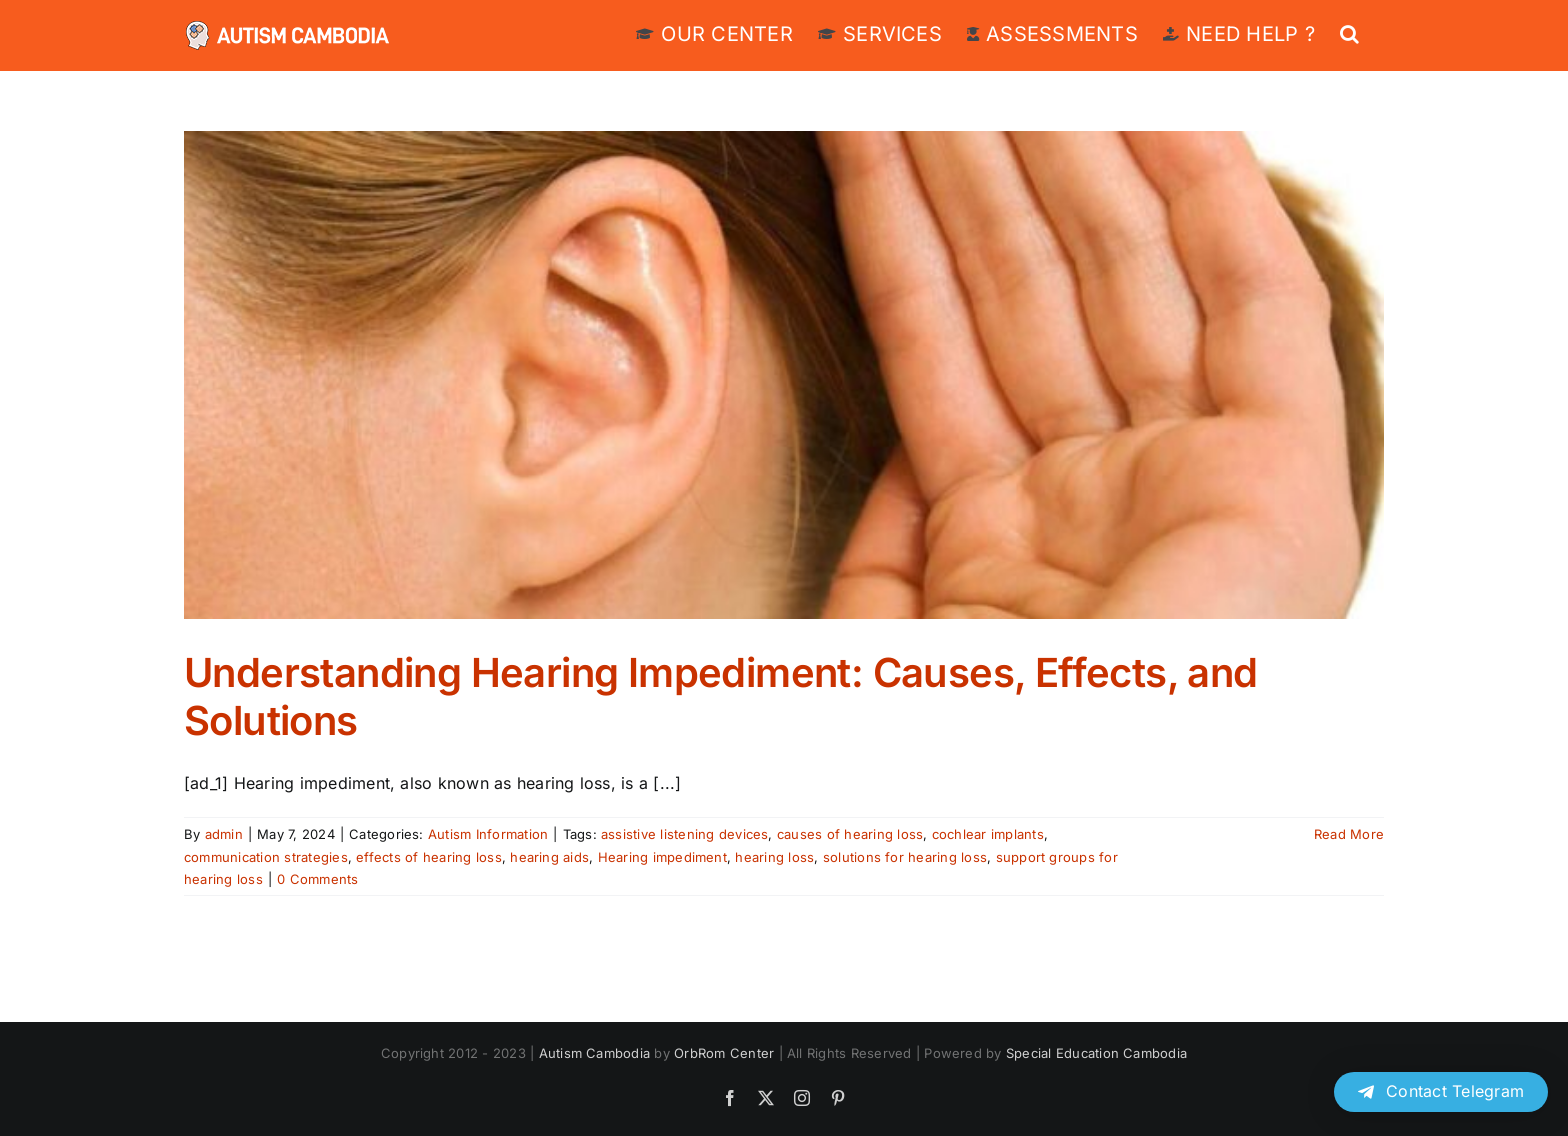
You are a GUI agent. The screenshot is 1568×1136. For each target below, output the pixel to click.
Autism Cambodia (595, 1053)
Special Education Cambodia (1096, 1053)
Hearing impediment (662, 857)
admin (224, 834)
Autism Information (488, 834)
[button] (1349, 32)
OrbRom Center (724, 1053)
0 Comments (317, 879)
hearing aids (549, 857)
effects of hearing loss (429, 857)
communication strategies (266, 857)
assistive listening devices (684, 834)
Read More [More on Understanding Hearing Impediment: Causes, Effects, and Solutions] (1349, 834)
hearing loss (774, 857)
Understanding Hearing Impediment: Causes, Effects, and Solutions (721, 696)
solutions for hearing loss (905, 857)
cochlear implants (988, 834)
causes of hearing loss (850, 834)
